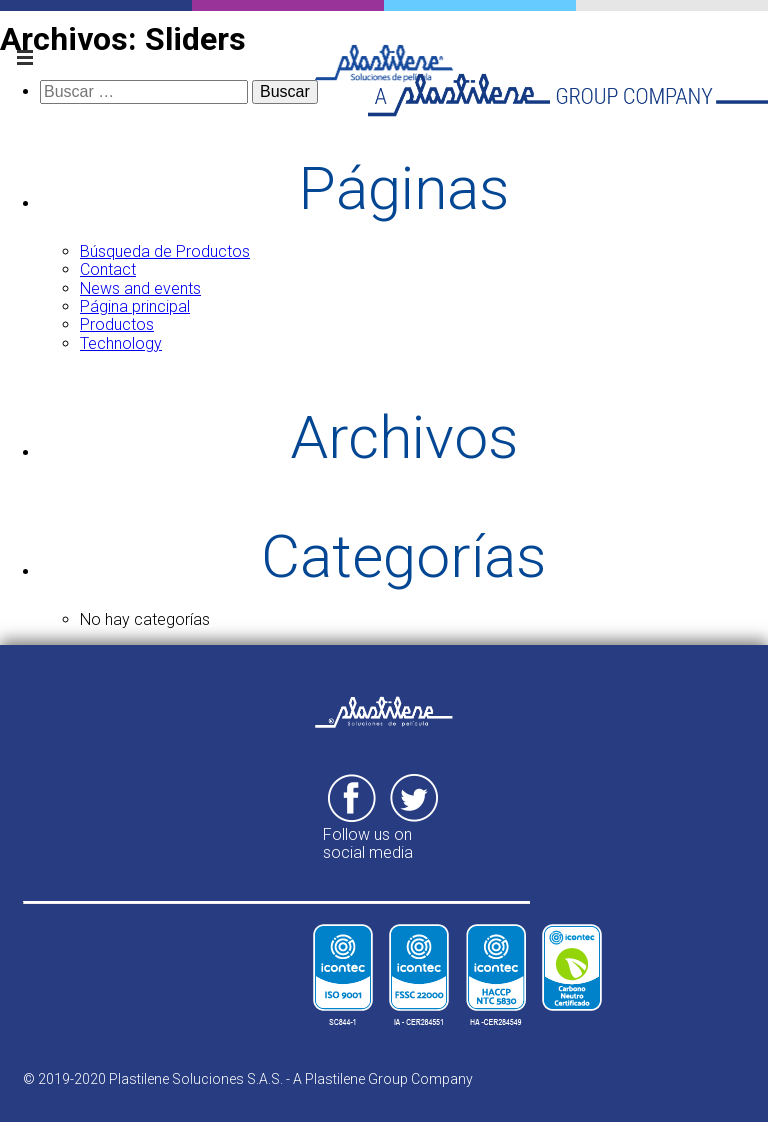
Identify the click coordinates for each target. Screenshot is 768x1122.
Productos (117, 324)
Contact (108, 269)
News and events (140, 288)
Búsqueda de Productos (165, 251)
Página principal (135, 306)
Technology (121, 343)
